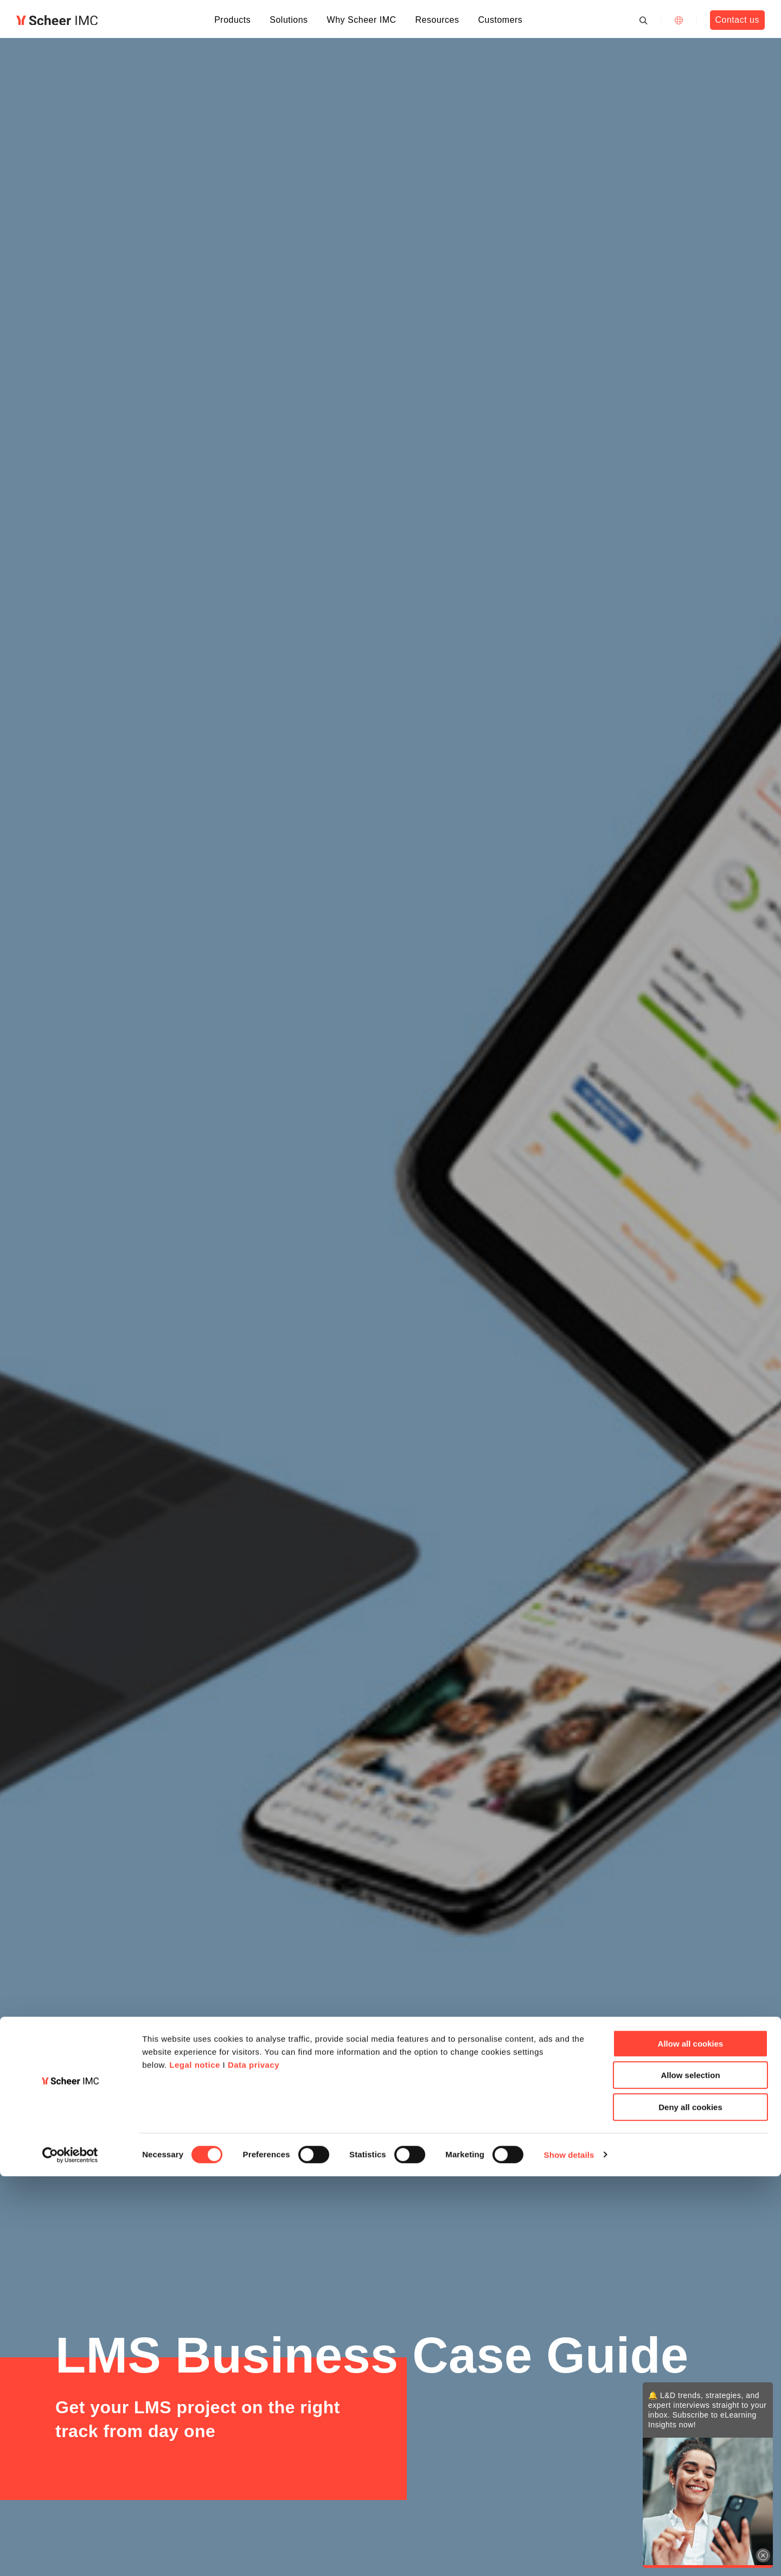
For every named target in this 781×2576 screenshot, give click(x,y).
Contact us (737, 20)
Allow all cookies (691, 2443)
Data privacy (253, 2465)
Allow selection (690, 2475)
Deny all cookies (690, 2506)
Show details (569, 2554)
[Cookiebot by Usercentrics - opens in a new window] (70, 2555)
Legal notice (194, 2465)
